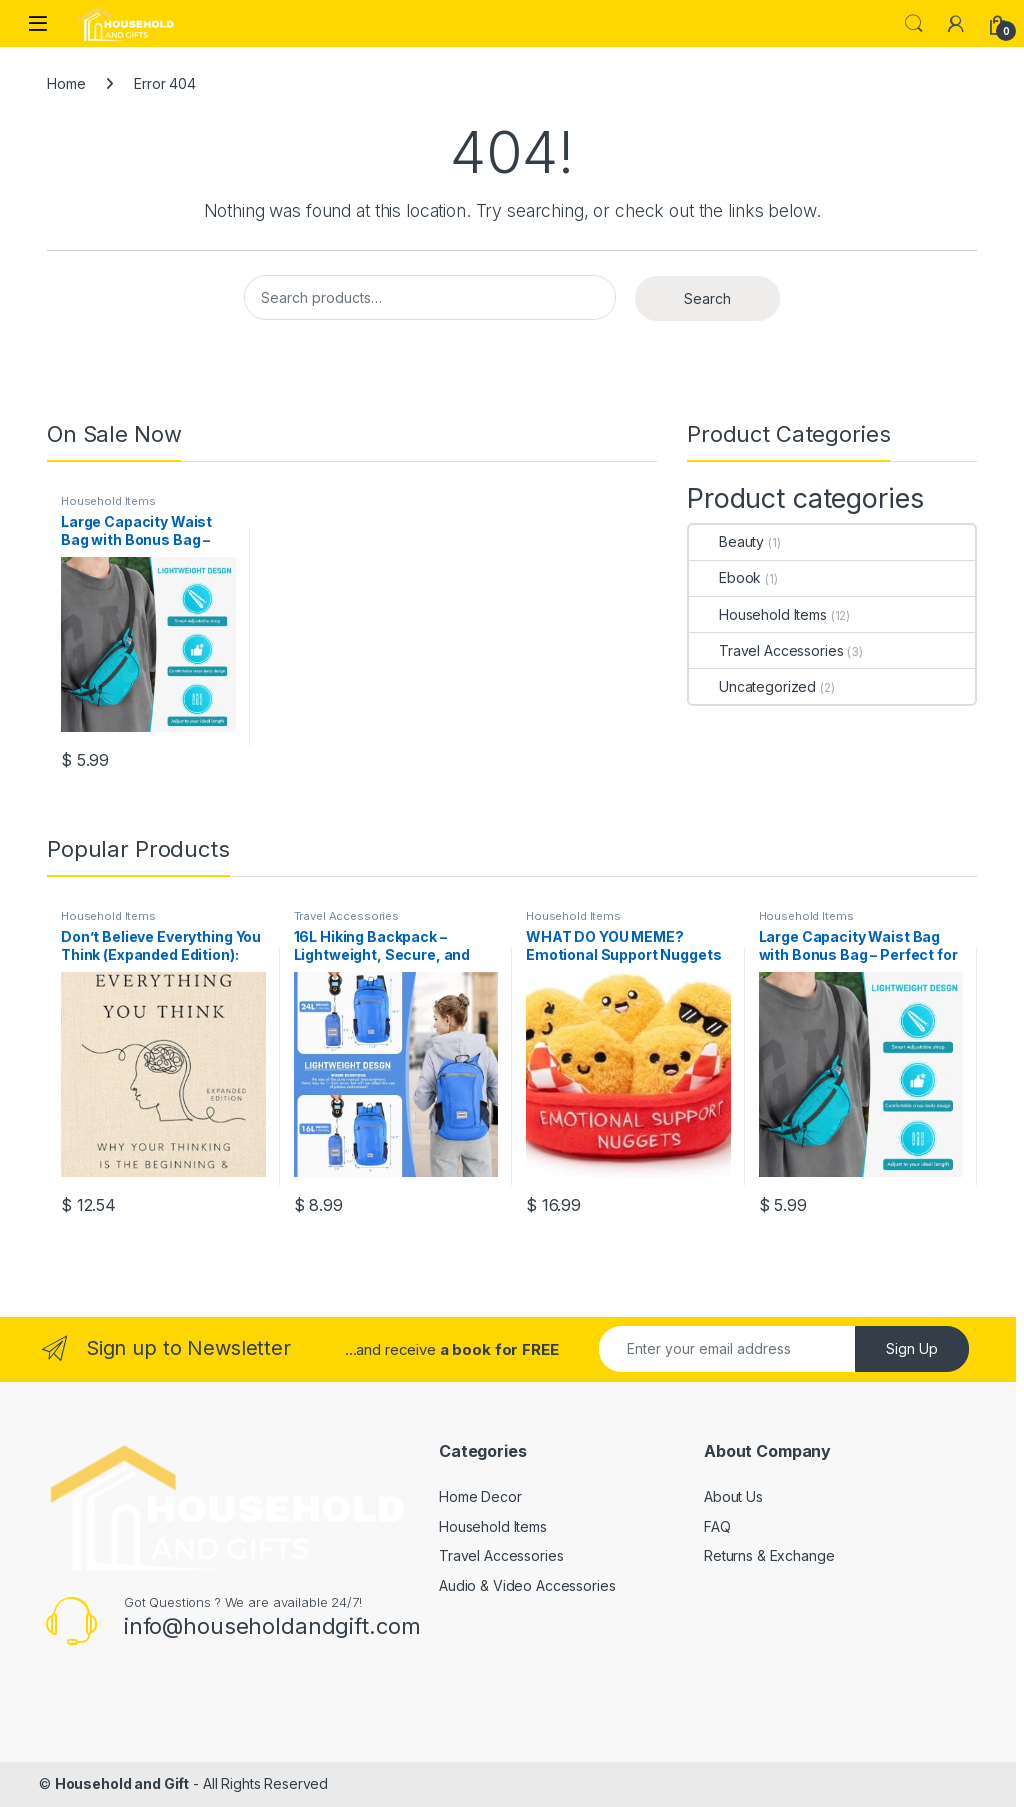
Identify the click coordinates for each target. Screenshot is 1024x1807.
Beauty (726, 541)
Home (66, 83)
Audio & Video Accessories (527, 1585)
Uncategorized (752, 686)
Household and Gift (122, 1783)
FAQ (717, 1526)
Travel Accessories (766, 650)
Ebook (725, 577)
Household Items (108, 501)
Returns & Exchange (769, 1555)
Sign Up (912, 1348)
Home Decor (480, 1496)
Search (914, 24)
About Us (733, 1496)
